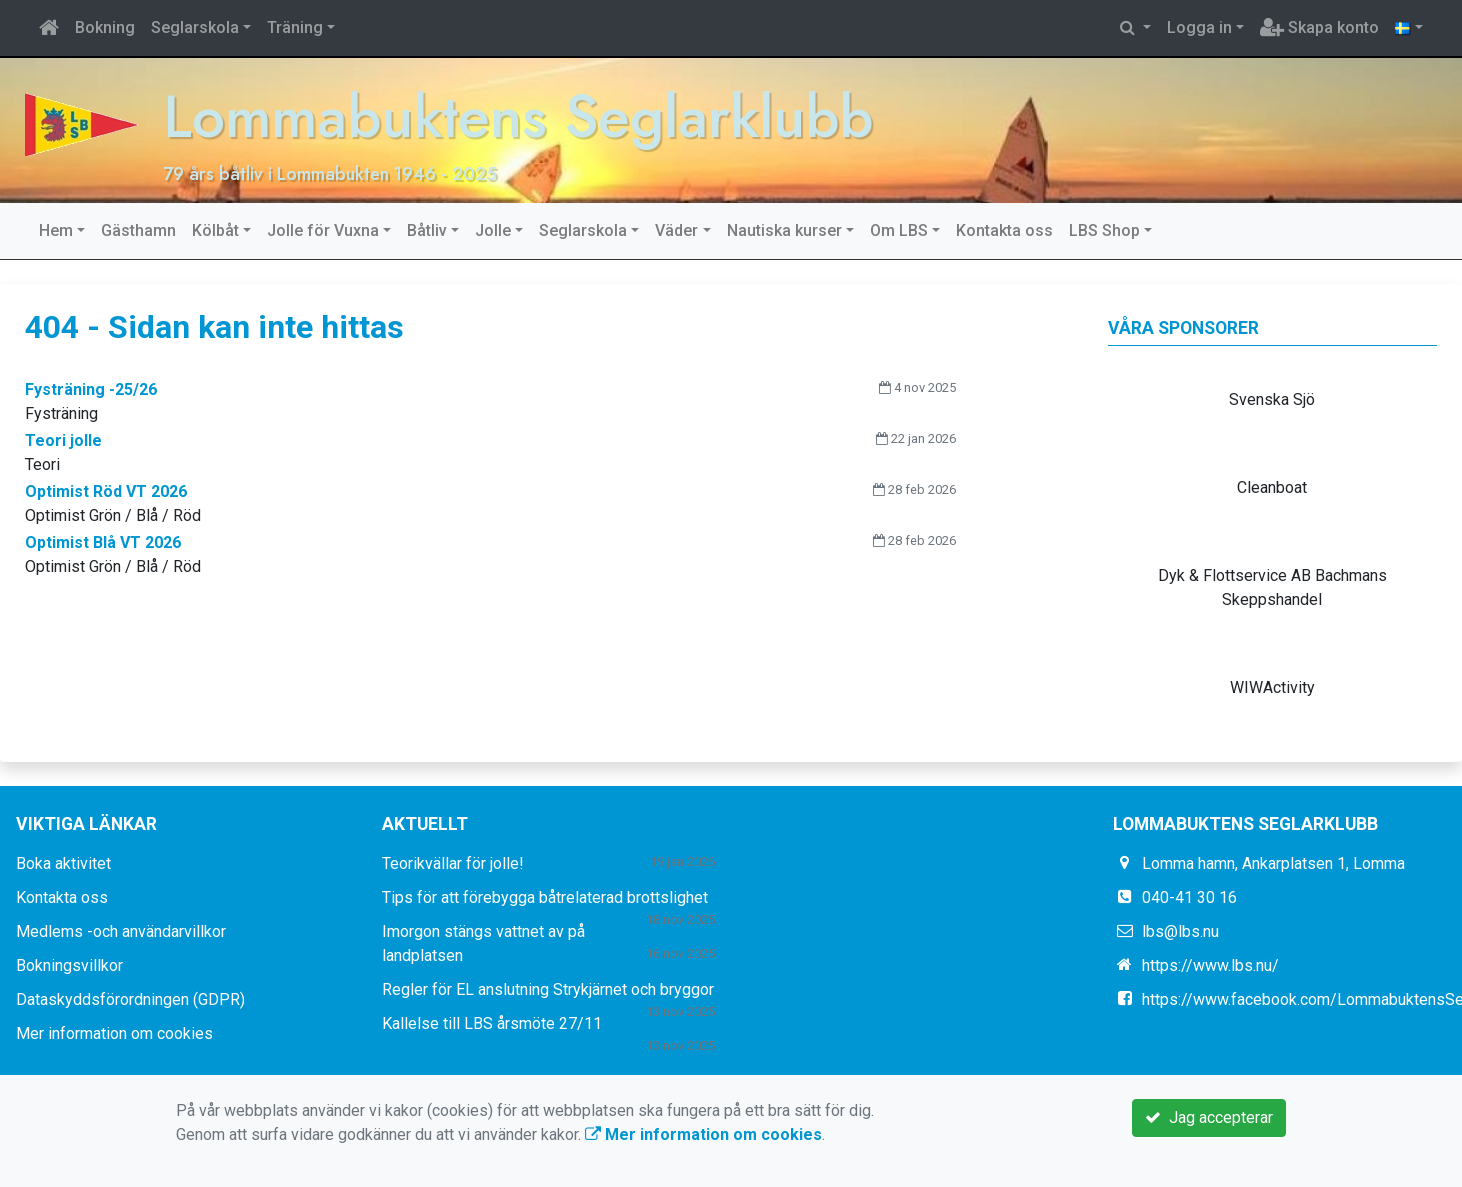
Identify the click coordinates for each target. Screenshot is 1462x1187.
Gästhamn (138, 230)
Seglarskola (195, 27)
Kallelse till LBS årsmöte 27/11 (492, 1023)
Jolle (493, 230)
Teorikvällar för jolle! (453, 863)
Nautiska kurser (784, 230)
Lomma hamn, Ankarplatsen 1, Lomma (1273, 863)
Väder (676, 230)
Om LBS (899, 230)
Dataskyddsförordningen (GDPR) (130, 999)
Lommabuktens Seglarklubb (518, 116)
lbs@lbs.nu (1180, 931)
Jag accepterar (1209, 1117)
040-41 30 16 (1189, 897)
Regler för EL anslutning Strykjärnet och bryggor (548, 989)
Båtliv (427, 230)
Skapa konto (1319, 27)
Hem (56, 230)
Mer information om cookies (114, 1033)
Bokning (105, 27)
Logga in (1199, 27)
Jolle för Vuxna (323, 230)
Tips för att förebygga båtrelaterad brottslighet (545, 897)
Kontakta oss (1004, 230)
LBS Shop (1104, 230)
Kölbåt (215, 230)
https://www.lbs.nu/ (1210, 965)
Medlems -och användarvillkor (121, 931)
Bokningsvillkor (69, 965)
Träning (295, 27)
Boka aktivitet (63, 863)
